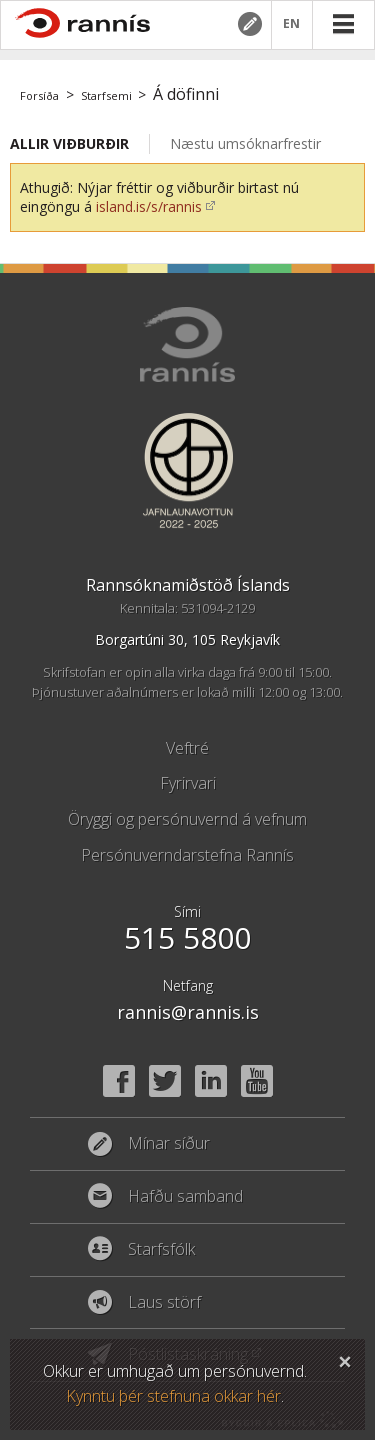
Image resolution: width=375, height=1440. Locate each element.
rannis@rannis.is (188, 1012)
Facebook (119, 1081)
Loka (345, 1359)
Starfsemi (106, 95)
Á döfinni (186, 94)
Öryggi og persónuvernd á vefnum (187, 819)
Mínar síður (249, 24)
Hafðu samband (185, 1197)
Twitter (165, 1081)
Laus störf (164, 1303)
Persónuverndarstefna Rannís (187, 855)
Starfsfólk (161, 1250)
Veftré (187, 748)
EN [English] (292, 24)
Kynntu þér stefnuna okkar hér (173, 1396)
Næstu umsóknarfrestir (245, 143)
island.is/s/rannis (149, 206)
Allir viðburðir (69, 143)
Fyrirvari (188, 783)
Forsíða (39, 95)
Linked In (211, 1081)
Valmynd (343, 24)
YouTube (257, 1081)
